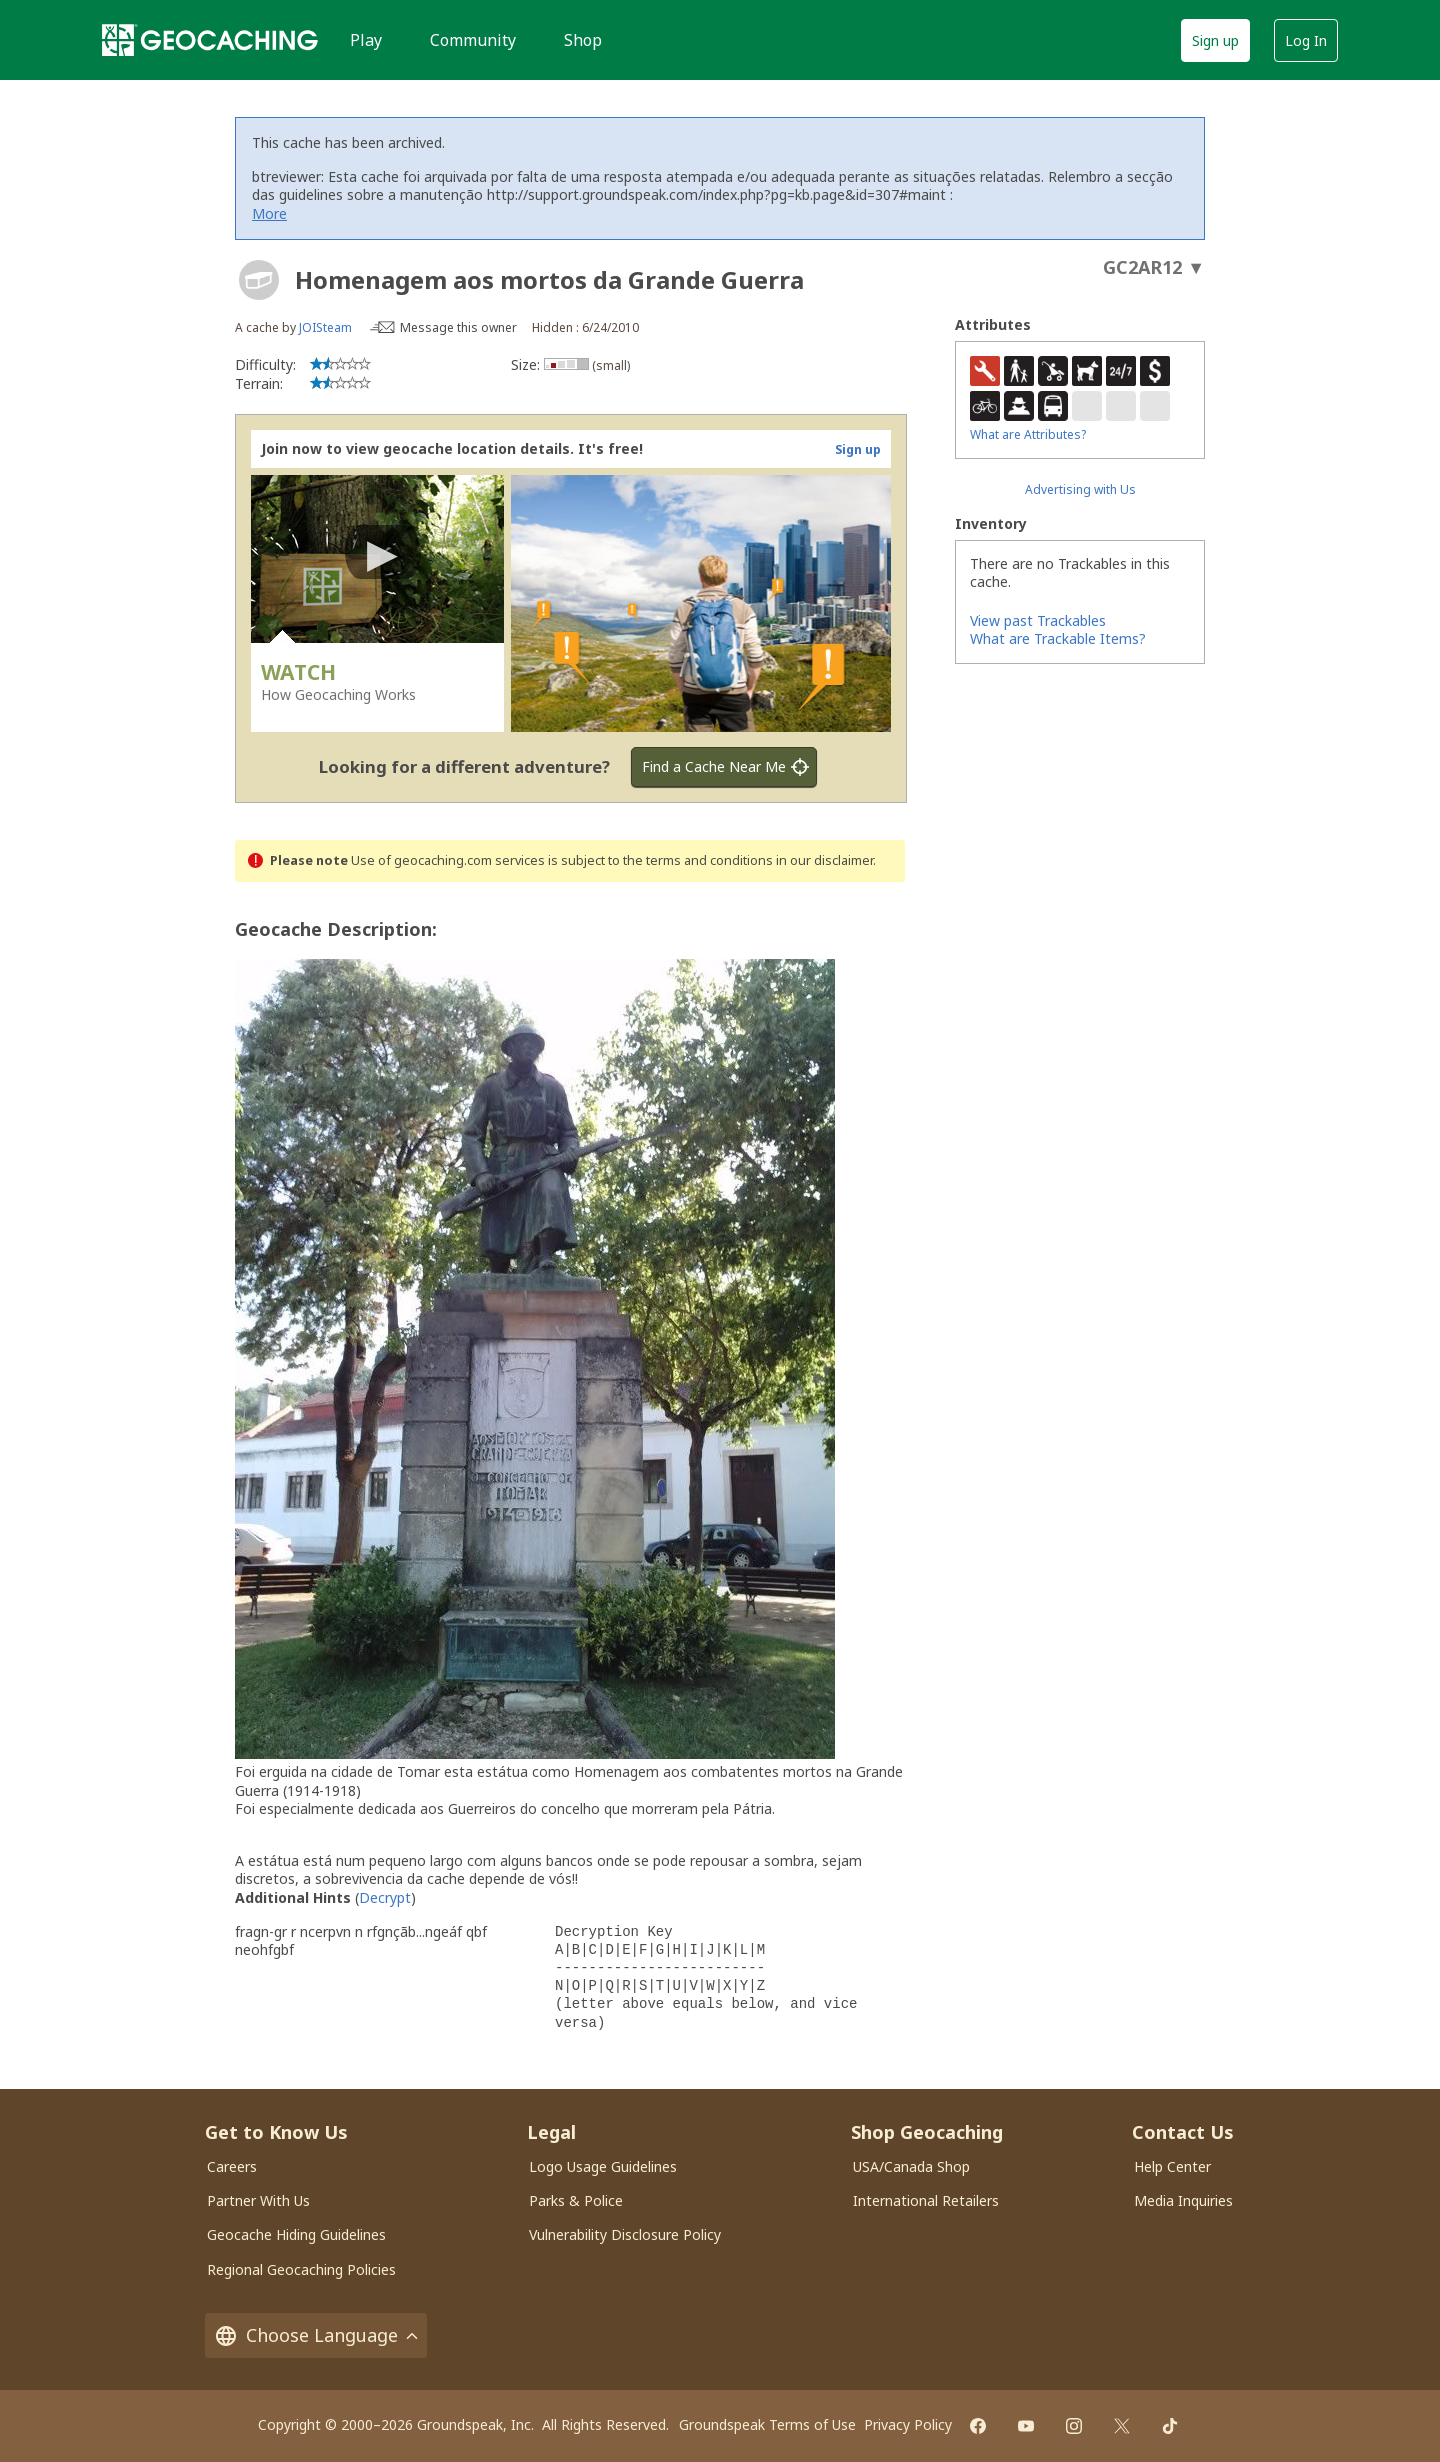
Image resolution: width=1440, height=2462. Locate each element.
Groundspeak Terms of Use (767, 2424)
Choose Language (316, 2335)
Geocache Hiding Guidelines (296, 2234)
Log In (1306, 40)
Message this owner (458, 327)
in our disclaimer (824, 860)
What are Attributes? (1028, 434)
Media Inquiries (1183, 2200)
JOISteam (325, 327)
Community (473, 40)
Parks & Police (576, 2200)
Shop (583, 40)
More (269, 213)
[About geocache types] (259, 280)
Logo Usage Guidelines (603, 2166)
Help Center (1172, 2166)
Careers (232, 2166)
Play (366, 40)
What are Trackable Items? (1058, 638)
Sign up (1215, 40)
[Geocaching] (210, 40)
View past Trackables (1038, 620)
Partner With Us (258, 2200)
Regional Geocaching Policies (301, 2269)
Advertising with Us (1080, 489)
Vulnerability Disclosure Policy (625, 2234)
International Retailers (926, 2200)
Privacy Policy (908, 2424)
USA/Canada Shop (911, 2166)
